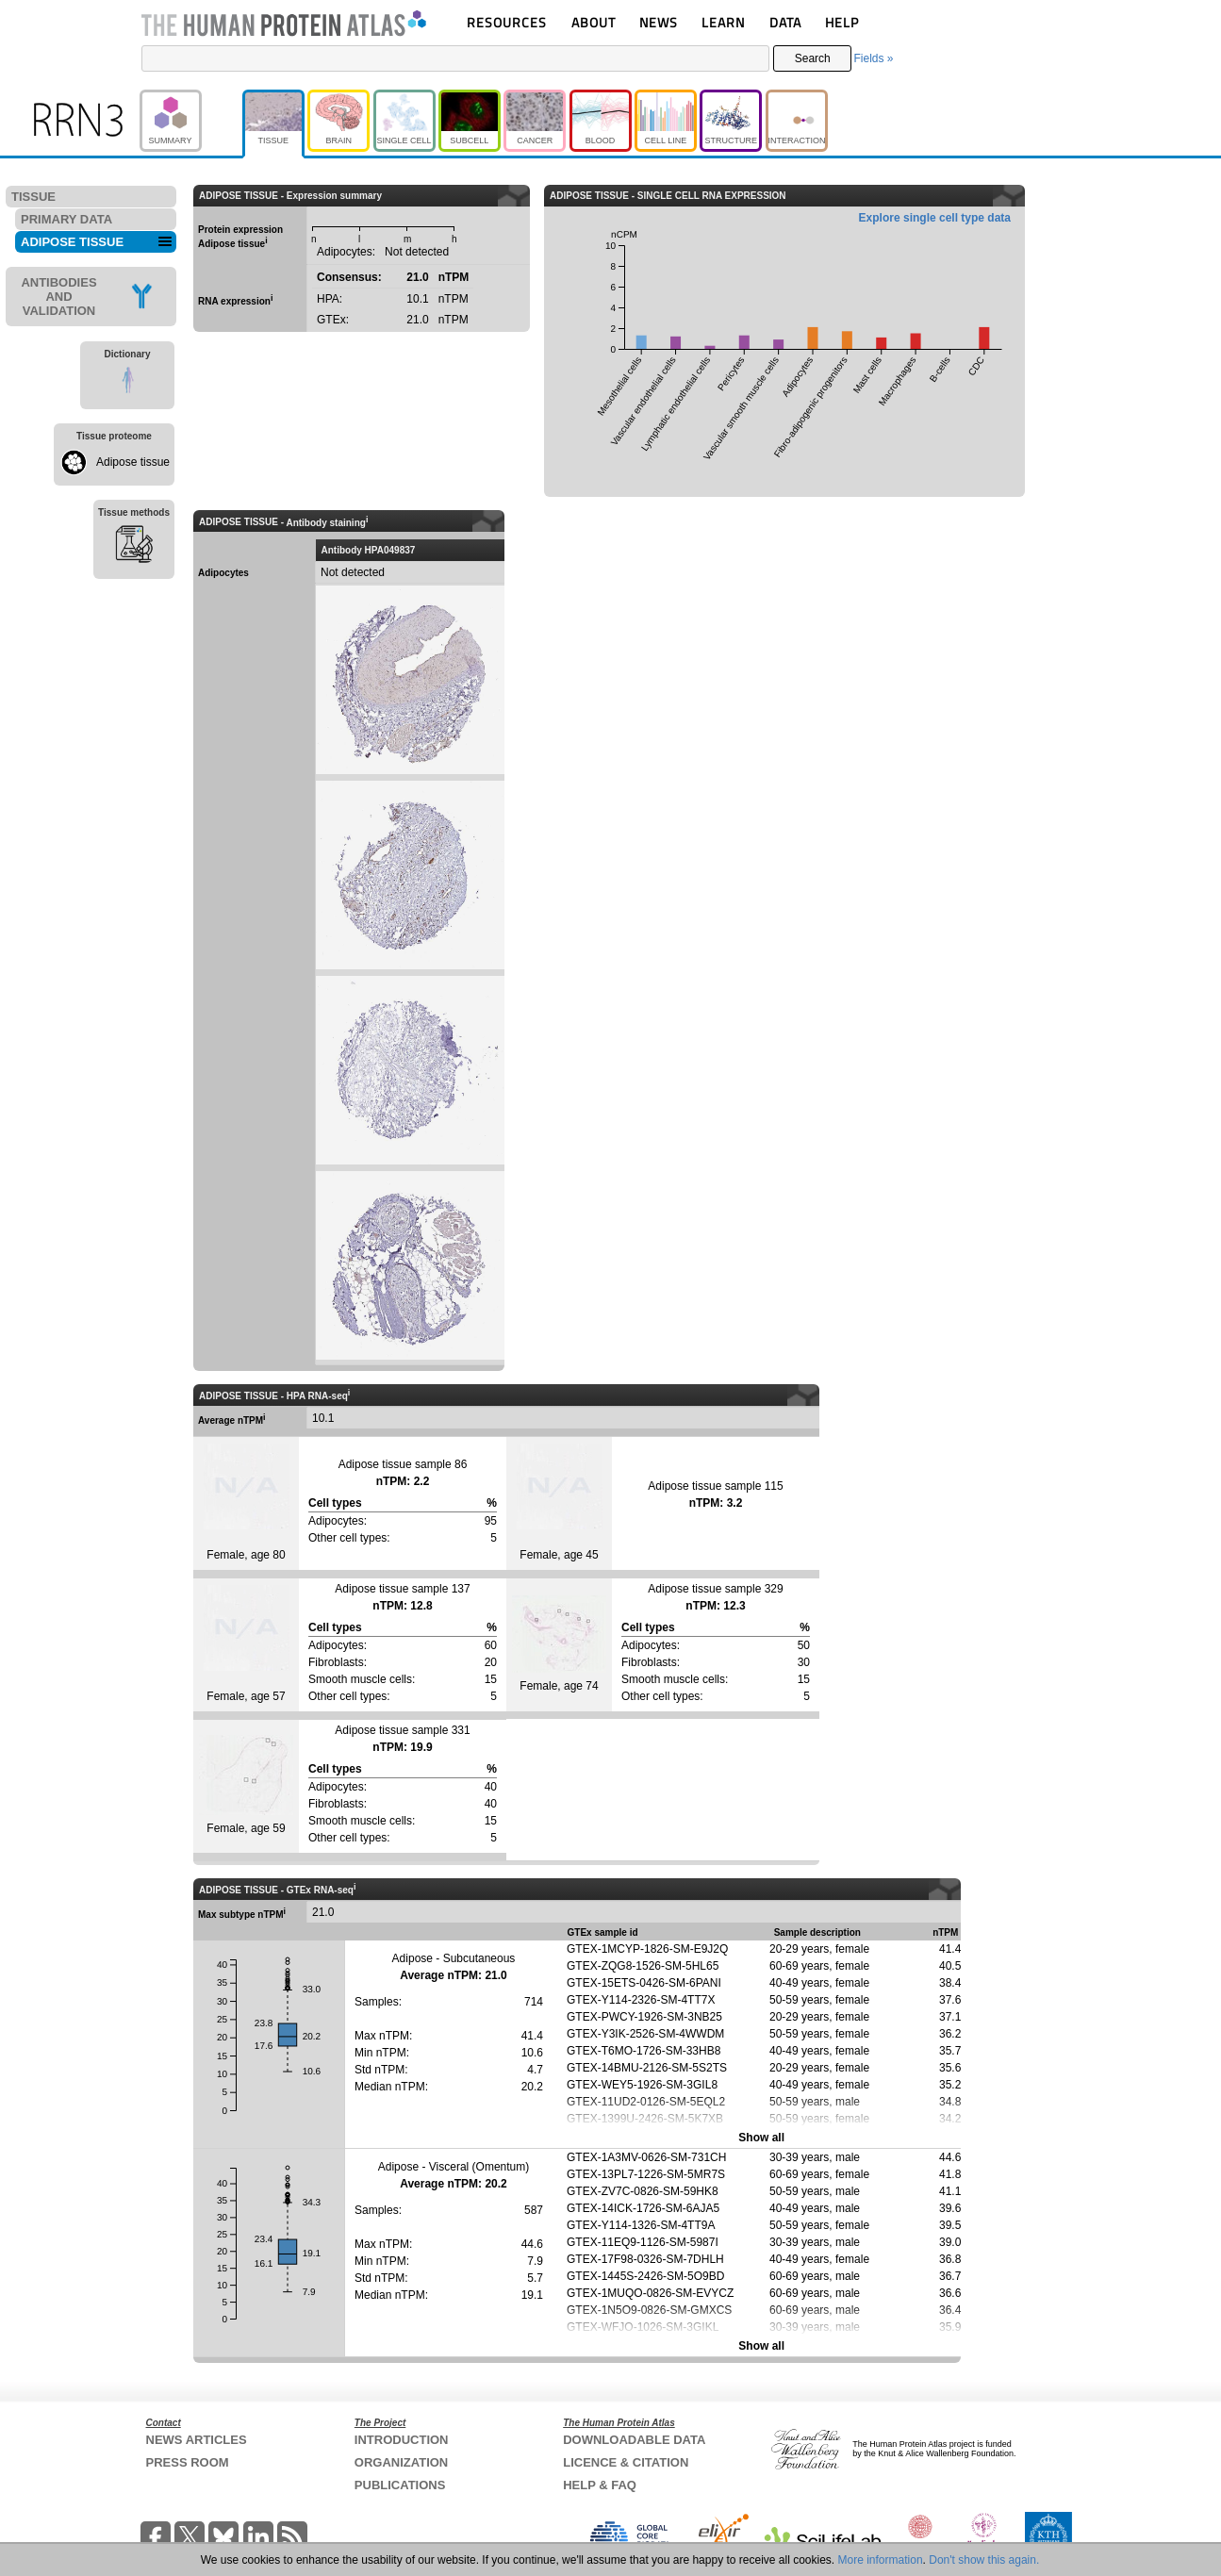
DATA (785, 22)
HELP (842, 22)
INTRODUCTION (402, 2440)
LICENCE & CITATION (625, 2462)
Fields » (873, 58)
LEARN (723, 22)
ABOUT (593, 22)
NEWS (658, 22)
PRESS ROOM (187, 2462)
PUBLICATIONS (400, 2485)
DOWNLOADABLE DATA (634, 2440)
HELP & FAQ (599, 2485)
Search (813, 58)
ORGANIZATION (401, 2462)
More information (880, 2560)
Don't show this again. (984, 2560)
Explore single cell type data (935, 217)
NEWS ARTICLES (196, 2440)
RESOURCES (507, 22)
